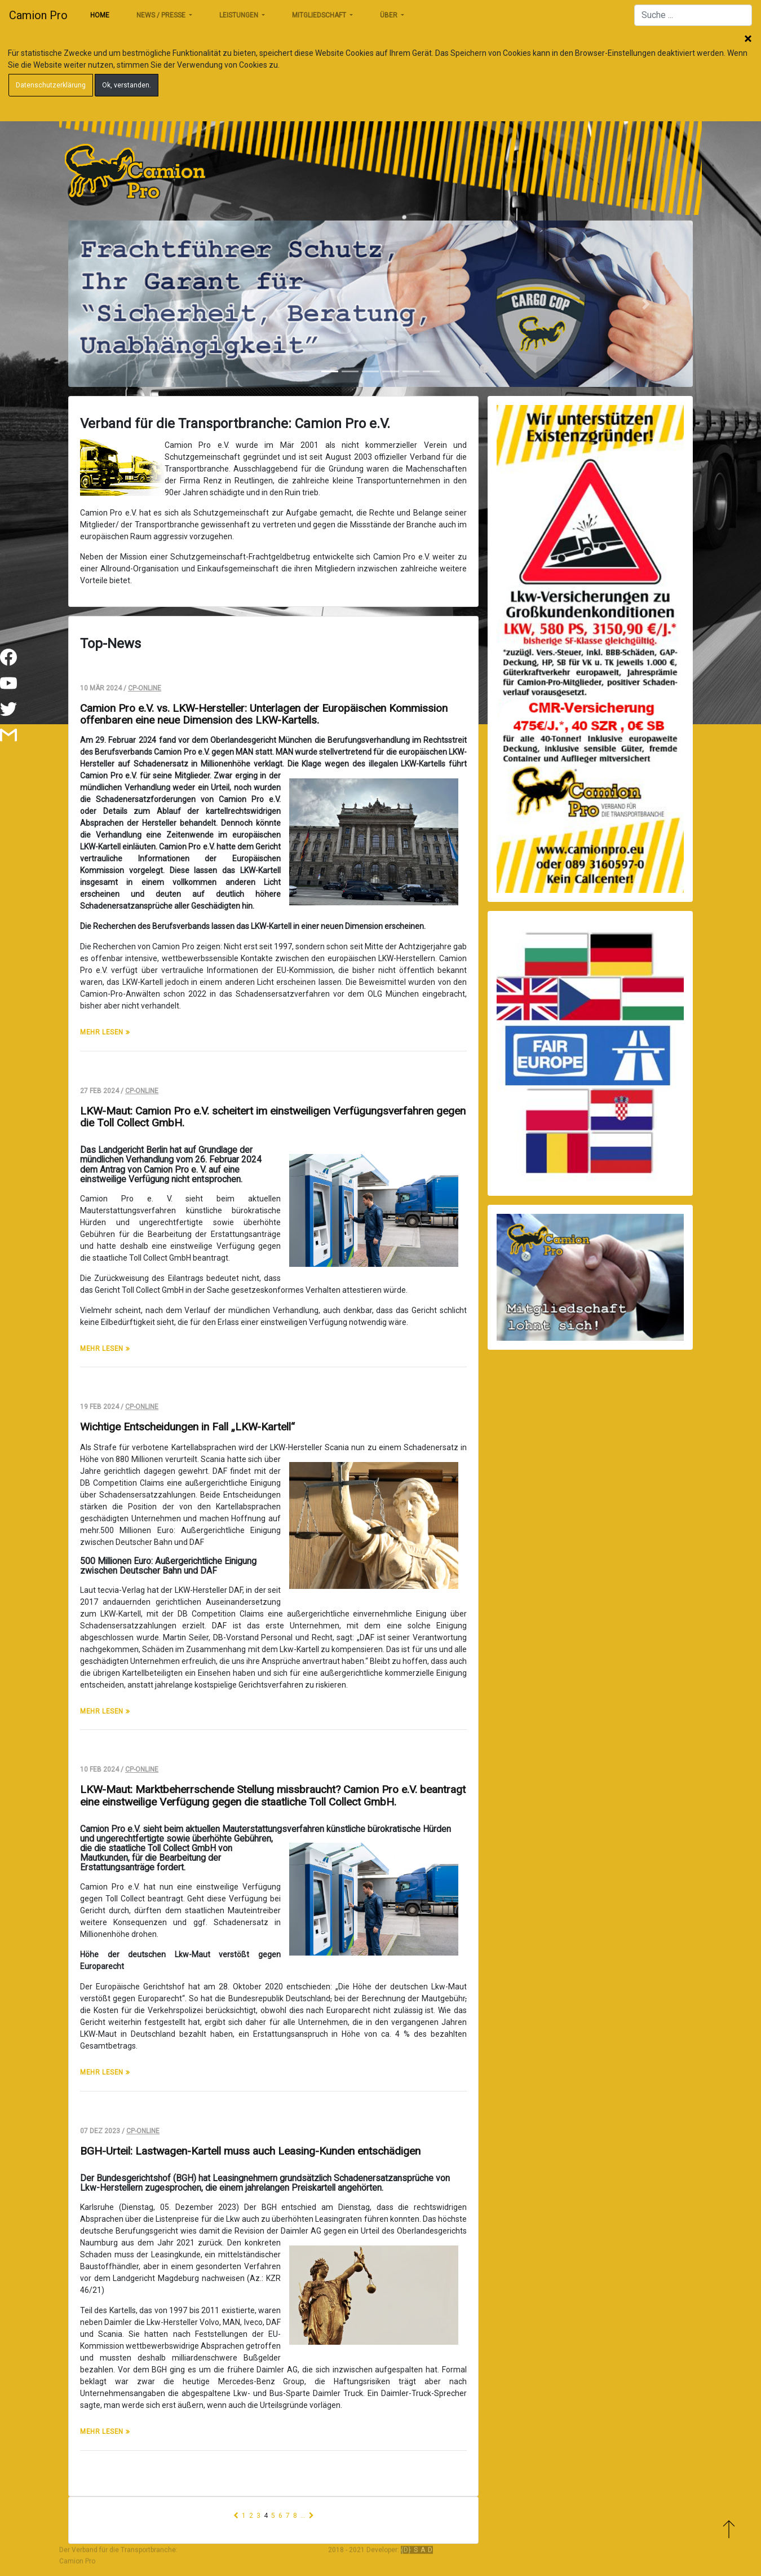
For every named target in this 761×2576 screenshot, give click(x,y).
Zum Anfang (728, 2529)
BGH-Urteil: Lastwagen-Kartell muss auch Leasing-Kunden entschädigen (250, 2151)
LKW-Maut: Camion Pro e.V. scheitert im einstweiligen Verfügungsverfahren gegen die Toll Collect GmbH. (273, 1116)
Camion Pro (38, 15)
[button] (115, 304)
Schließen (748, 39)
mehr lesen (103, 1032)
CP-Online (144, 688)
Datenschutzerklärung (51, 85)
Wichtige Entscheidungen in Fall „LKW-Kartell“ (187, 1426)
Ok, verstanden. (126, 85)
